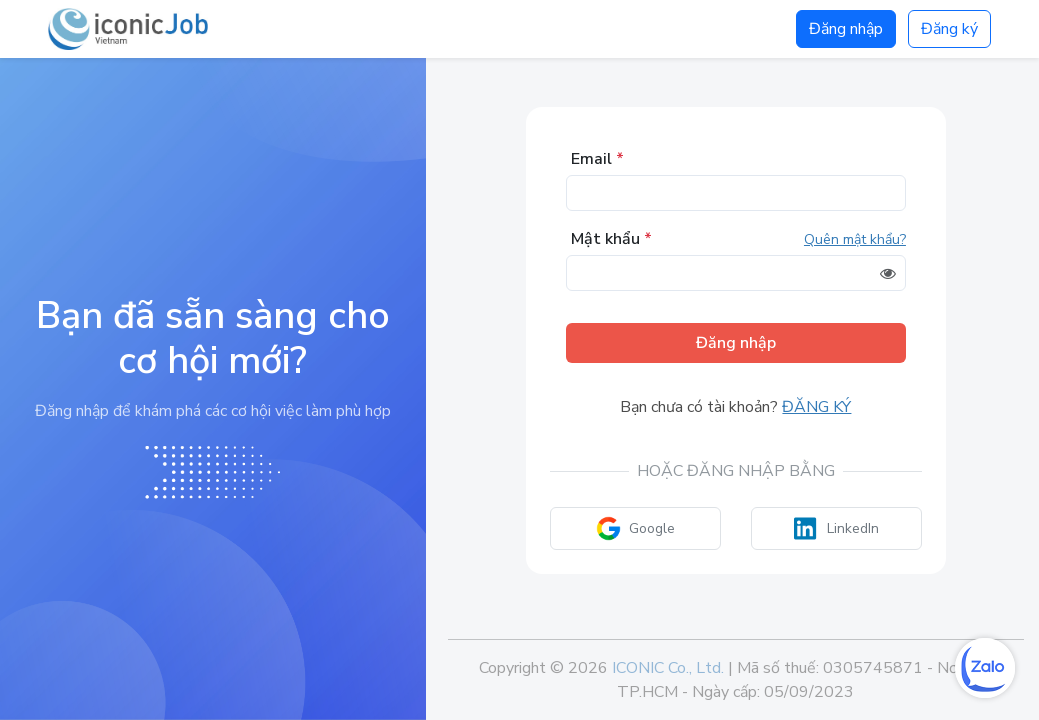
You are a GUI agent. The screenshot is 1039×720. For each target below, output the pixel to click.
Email (597, 159)
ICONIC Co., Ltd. (668, 668)
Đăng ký (949, 29)
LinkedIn (836, 528)
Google (635, 528)
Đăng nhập (846, 29)
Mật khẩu (611, 239)
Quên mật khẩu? (855, 239)
